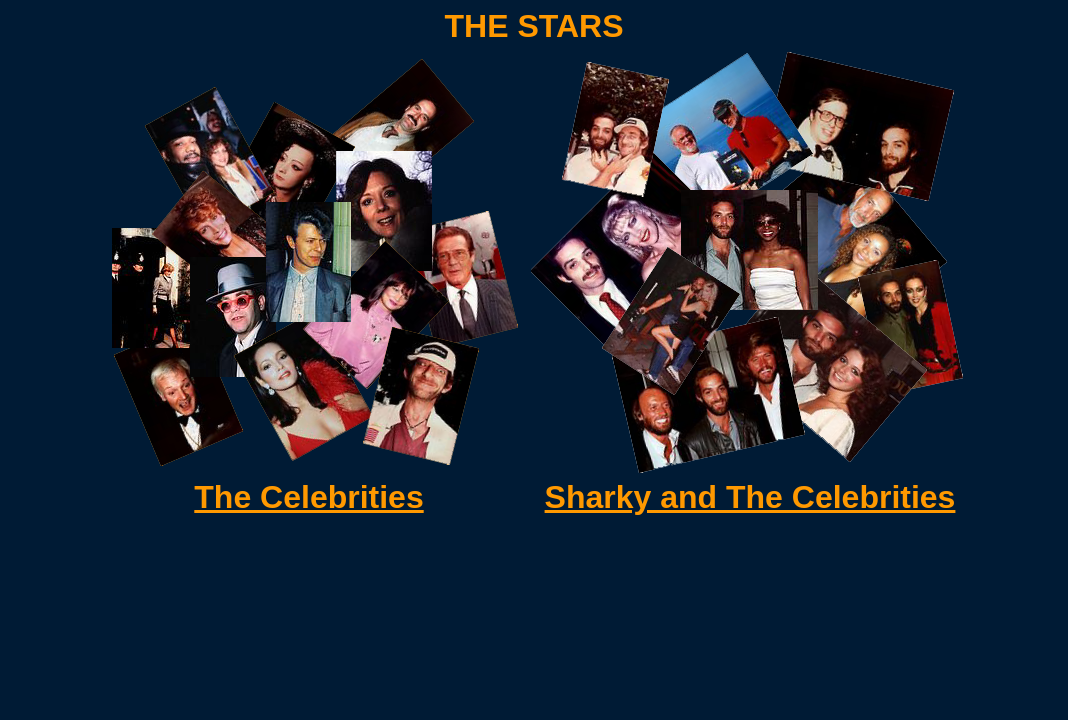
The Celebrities (308, 497)
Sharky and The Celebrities (750, 497)
